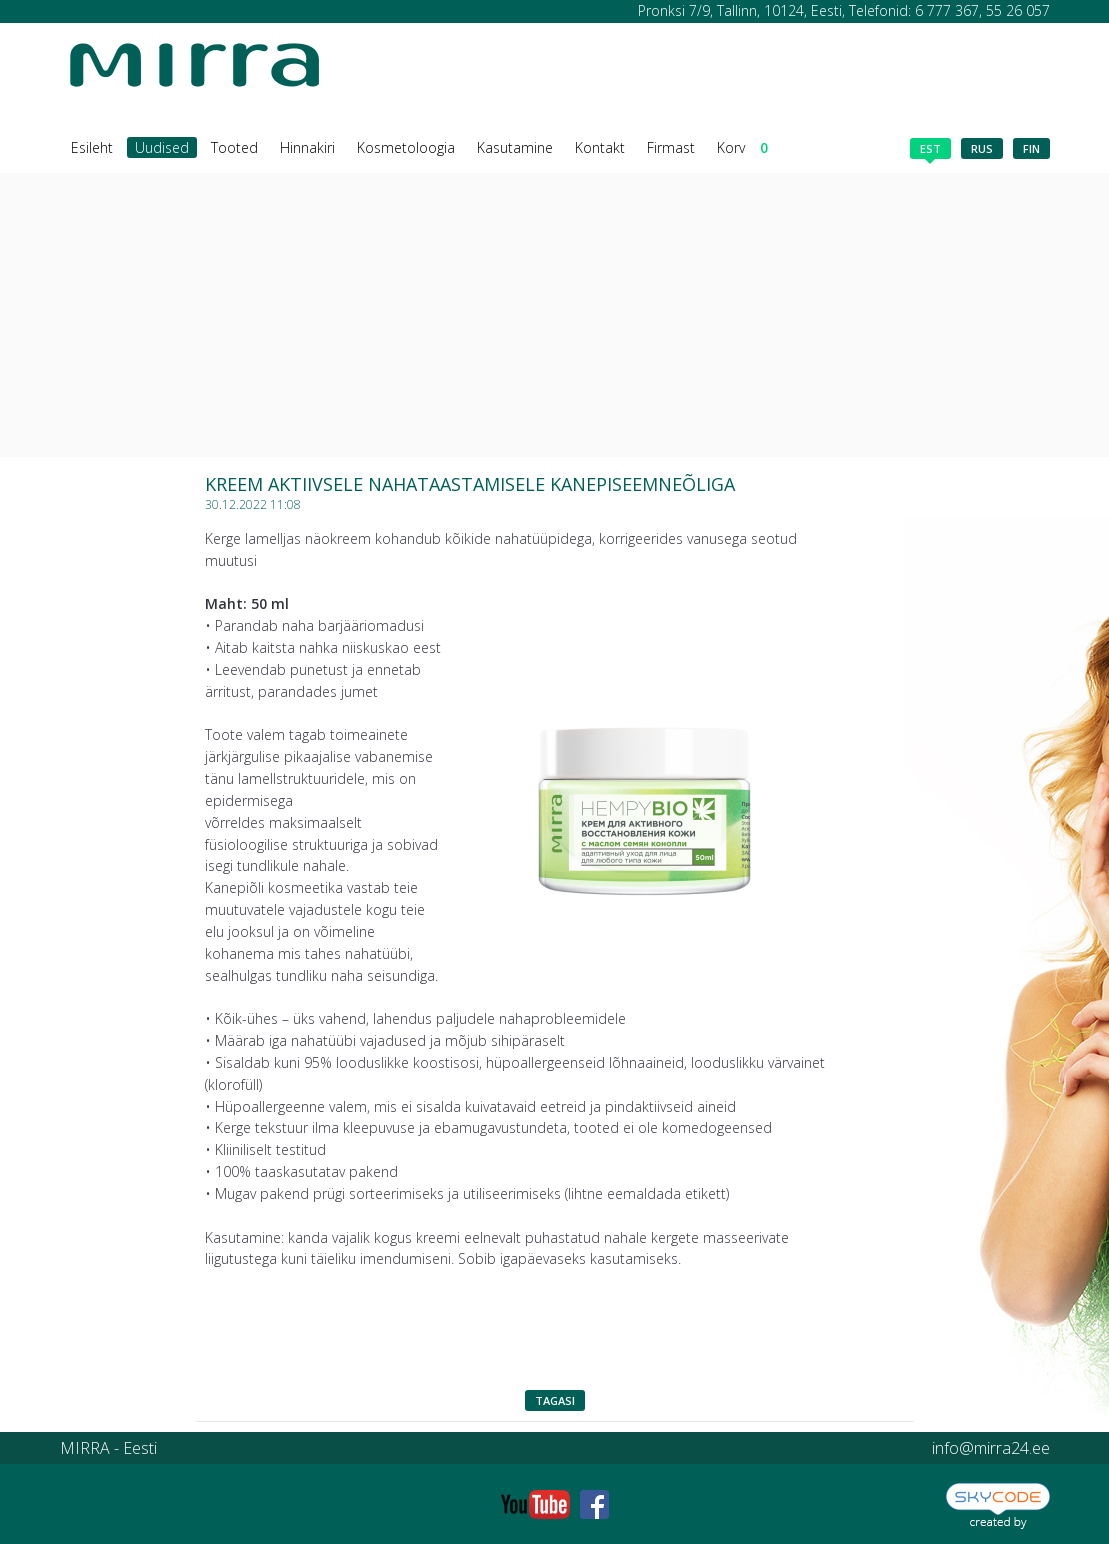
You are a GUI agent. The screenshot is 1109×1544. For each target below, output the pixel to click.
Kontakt (600, 147)
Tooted (234, 147)
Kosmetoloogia (406, 147)
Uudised (162, 147)
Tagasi (555, 1400)
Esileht (92, 147)
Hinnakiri (307, 147)
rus (982, 148)
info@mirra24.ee (991, 1448)
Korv (742, 147)
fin (1031, 148)
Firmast (671, 147)
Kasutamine (515, 147)
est (930, 150)
